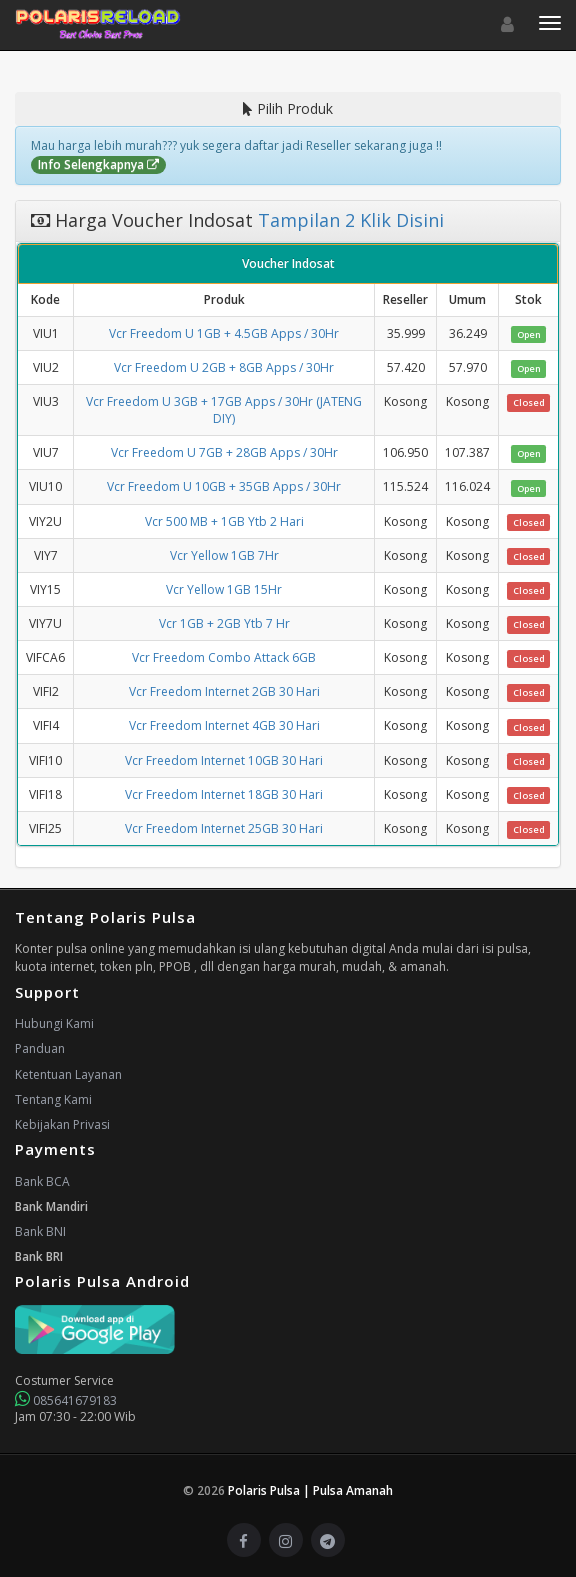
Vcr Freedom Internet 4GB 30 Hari (224, 725)
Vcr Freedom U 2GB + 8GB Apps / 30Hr (224, 367)
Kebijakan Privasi (62, 1124)
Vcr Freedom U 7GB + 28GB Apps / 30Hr (224, 452)
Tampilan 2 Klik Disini (348, 220)
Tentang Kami (53, 1099)
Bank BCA (42, 1181)
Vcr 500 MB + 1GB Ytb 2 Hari (224, 521)
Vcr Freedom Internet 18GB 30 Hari (224, 794)
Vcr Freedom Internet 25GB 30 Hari (224, 828)
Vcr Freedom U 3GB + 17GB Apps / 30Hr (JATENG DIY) (224, 410)
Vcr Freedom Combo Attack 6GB (224, 657)
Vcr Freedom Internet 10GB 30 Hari (224, 760)
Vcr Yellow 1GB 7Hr (224, 555)
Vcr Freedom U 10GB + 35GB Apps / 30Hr (224, 486)
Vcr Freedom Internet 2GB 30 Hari (224, 691)
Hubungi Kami (54, 1023)
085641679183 (66, 1400)
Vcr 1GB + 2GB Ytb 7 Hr (224, 623)
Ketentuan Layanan (68, 1074)
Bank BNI (40, 1231)
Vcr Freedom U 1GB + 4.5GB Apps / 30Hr (224, 333)
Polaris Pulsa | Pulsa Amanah (310, 1490)
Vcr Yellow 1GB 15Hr (224, 589)
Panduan (40, 1048)
